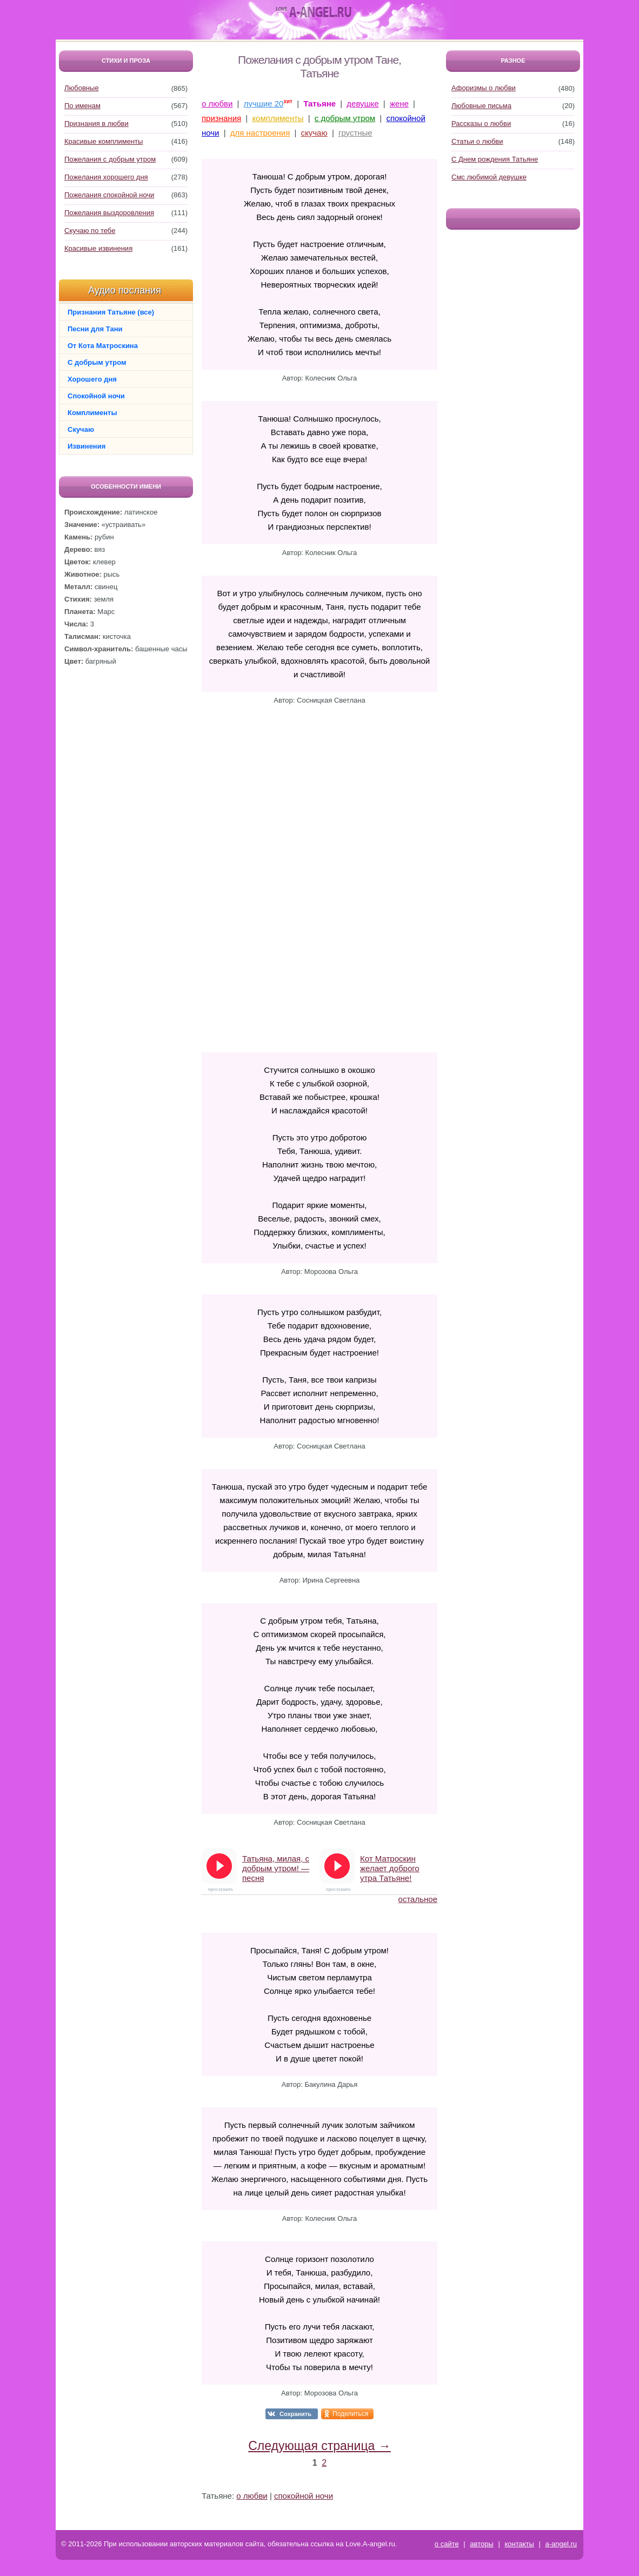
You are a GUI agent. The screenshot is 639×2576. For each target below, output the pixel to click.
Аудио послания (124, 290)
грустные (355, 132)
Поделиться (350, 2414)
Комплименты (92, 413)
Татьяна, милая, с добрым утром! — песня (275, 1868)
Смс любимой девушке (489, 177)
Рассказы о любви (481, 123)
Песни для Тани (95, 329)
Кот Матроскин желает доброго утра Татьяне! (390, 1868)
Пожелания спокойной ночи (109, 195)
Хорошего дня (92, 379)
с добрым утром (345, 118)
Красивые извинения (98, 248)
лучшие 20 (264, 103)
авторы (481, 2544)
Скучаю (81, 429)
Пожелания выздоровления (109, 213)
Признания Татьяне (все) (111, 312)
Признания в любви (96, 123)
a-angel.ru (561, 2544)
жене (399, 103)
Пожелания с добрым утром (110, 159)
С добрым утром (97, 362)
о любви (217, 103)
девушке (362, 103)
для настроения (260, 132)
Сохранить (295, 2414)
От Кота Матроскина (103, 346)
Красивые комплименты (103, 141)
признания (221, 118)
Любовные (81, 88)
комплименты (277, 118)
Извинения (86, 446)
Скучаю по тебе (89, 230)
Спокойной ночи (96, 396)
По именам (82, 106)
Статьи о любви (477, 141)
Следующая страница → (319, 2446)
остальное (417, 1899)
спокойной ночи (303, 2495)
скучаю (314, 132)
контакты (519, 2544)
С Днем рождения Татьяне (494, 159)
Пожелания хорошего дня (106, 177)
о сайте (447, 2544)
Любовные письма (481, 106)
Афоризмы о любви (483, 88)
